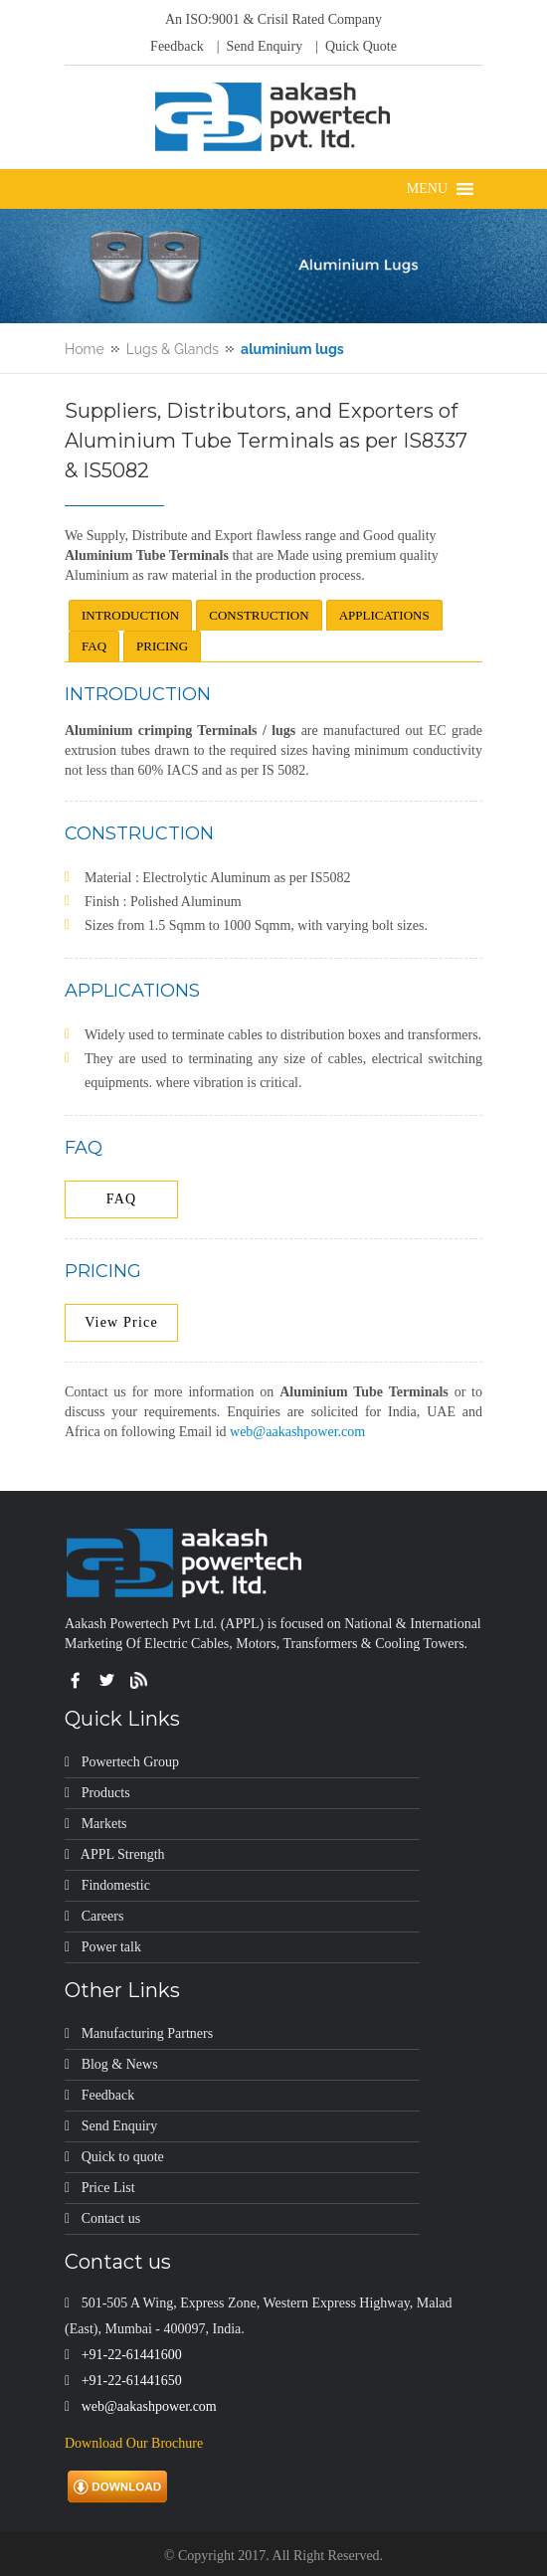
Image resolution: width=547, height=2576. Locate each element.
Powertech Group (130, 1761)
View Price (121, 1322)
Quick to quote (123, 2156)
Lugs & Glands (172, 349)
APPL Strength (123, 1854)
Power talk (111, 1946)
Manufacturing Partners (148, 2033)
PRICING (162, 646)
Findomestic (116, 1885)
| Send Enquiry (257, 46)
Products (106, 1792)
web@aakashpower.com (297, 1431)
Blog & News (120, 2064)
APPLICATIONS (384, 615)
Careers (103, 1916)
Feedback (177, 46)
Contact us (111, 2218)
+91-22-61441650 (132, 2380)
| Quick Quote (354, 46)
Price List (108, 2187)
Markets (104, 1823)
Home (84, 349)
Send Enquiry (120, 2125)
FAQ (94, 646)
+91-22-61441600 (132, 2354)
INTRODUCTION (130, 615)
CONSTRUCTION (258, 615)
